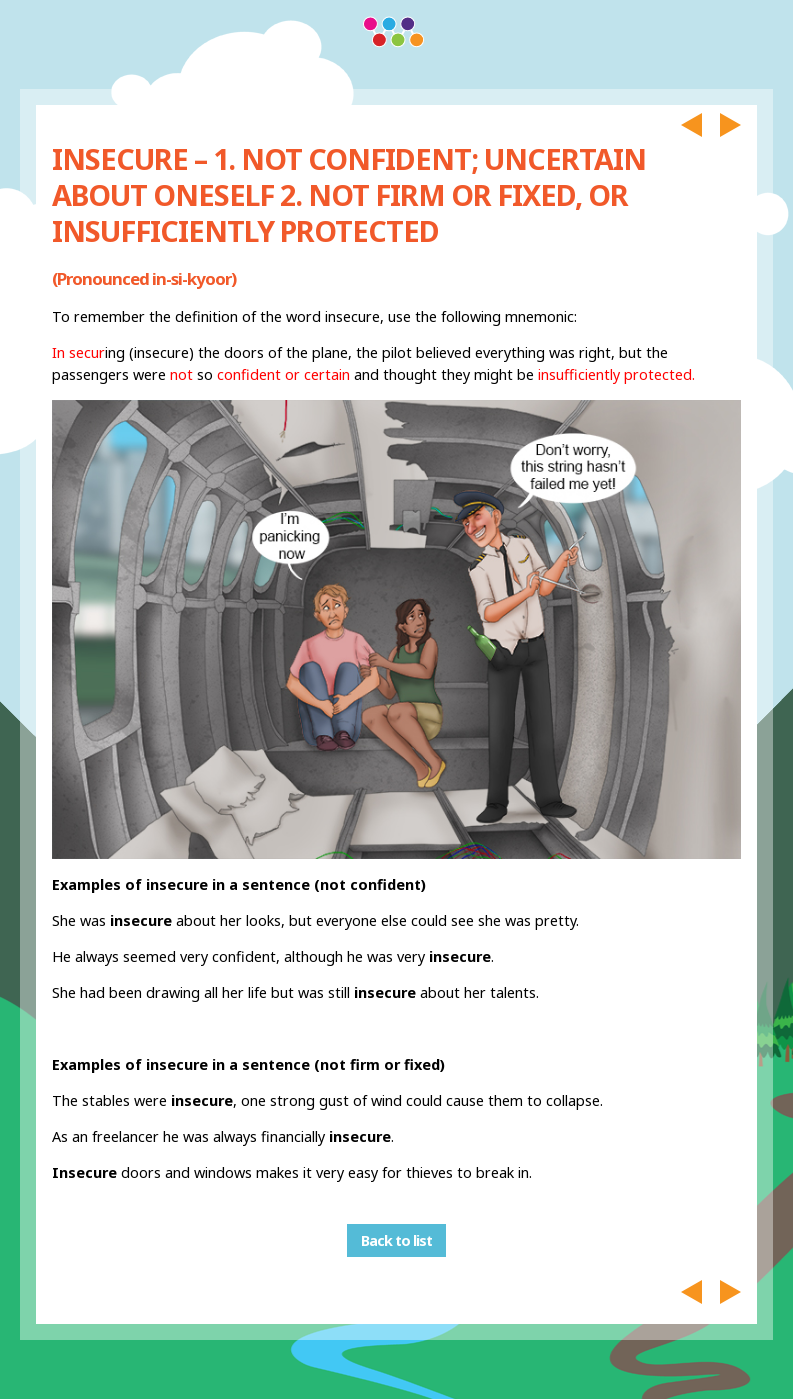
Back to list (396, 1240)
